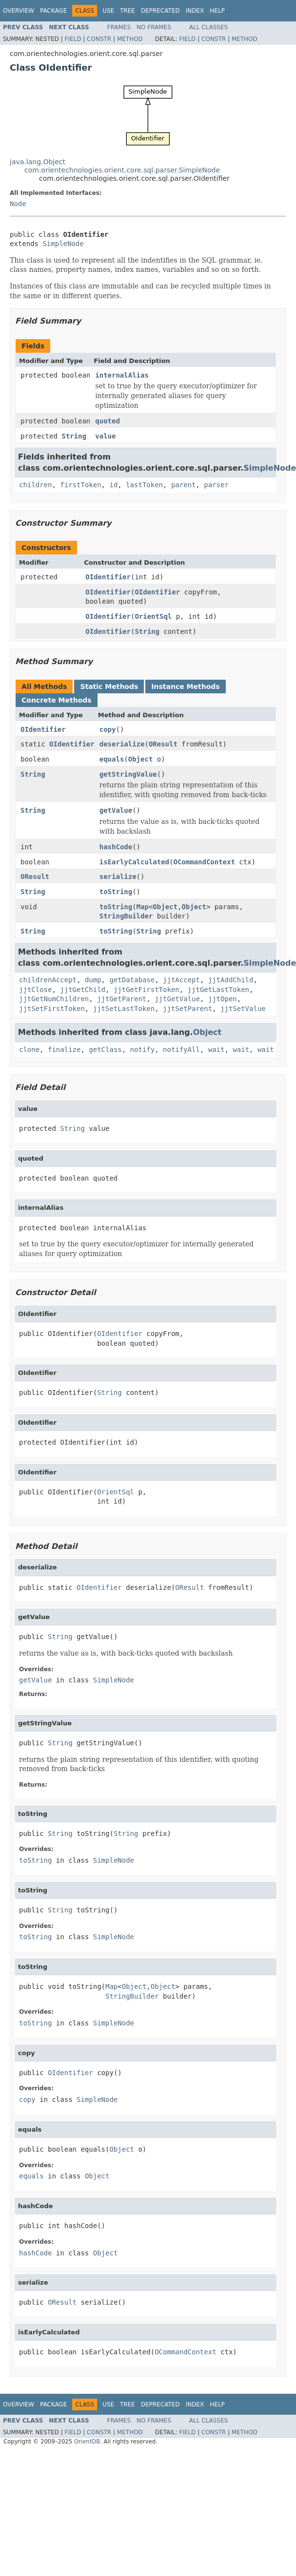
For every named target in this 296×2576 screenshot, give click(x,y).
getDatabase (132, 980)
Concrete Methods (56, 700)
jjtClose (35, 989)
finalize (64, 1049)
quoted (107, 421)
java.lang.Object (37, 162)
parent (183, 485)
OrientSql (153, 616)
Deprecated (160, 10)
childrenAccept (48, 980)
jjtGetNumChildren (54, 999)
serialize (118, 876)
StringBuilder (126, 916)
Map (143, 907)
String (73, 436)
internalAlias (122, 375)
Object (140, 759)
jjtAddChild (231, 980)
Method (130, 39)
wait (216, 1049)
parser (216, 485)
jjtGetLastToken (218, 989)
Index (195, 10)
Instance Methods (185, 686)
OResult (163, 744)
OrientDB (87, 2441)
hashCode (115, 847)
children (35, 485)
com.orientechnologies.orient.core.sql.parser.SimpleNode (122, 170)
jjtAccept (181, 980)
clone (29, 1049)
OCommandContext (204, 862)
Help (217, 10)
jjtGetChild (82, 989)
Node (18, 204)
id (113, 485)
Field (72, 39)
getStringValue (128, 774)
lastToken (144, 485)
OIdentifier (108, 577)
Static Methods (109, 686)
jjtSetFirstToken (52, 1008)
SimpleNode (62, 244)
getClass (105, 1049)
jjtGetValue (177, 999)
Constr (99, 39)
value (105, 436)
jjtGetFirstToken (146, 989)
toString (115, 892)
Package (53, 10)
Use (108, 10)
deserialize (122, 744)
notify (142, 1049)
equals (111, 759)
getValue (115, 810)
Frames (119, 27)
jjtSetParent (187, 1008)
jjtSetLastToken (124, 1008)
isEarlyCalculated (134, 862)
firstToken (80, 485)
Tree (127, 10)
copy (107, 729)
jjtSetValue (243, 1008)
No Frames (154, 27)
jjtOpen (222, 999)
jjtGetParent (121, 999)
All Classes (208, 27)
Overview (18, 10)
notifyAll (181, 1049)
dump (93, 980)
